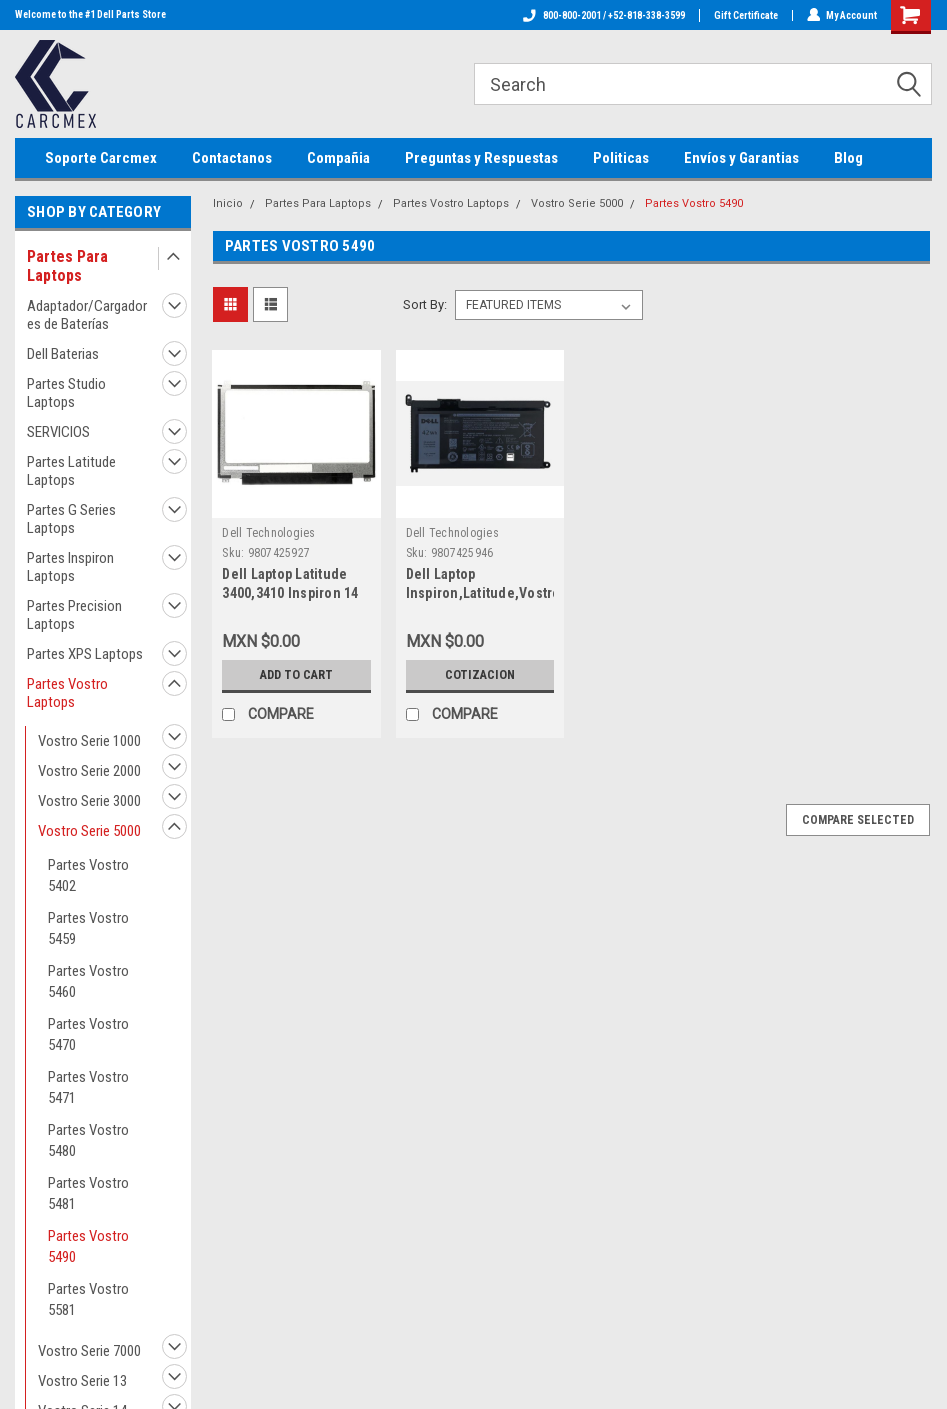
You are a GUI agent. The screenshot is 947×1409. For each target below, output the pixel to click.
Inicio (228, 203)
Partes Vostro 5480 (88, 1140)
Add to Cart (296, 674)
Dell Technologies (268, 533)
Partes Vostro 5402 (88, 875)
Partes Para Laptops (67, 266)
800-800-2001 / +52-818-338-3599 (603, 15)
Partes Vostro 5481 (88, 1193)
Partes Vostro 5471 (88, 1087)
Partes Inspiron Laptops (70, 567)
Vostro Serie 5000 (89, 831)
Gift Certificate (745, 15)
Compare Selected (858, 820)
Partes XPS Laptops (85, 654)
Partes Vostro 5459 (88, 928)
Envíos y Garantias (741, 158)
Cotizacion (480, 674)
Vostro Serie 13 (82, 1381)
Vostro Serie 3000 (89, 801)
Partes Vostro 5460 (88, 981)
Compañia (338, 158)
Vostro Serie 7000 (89, 1351)
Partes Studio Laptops (66, 393)
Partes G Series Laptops (71, 519)
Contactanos (232, 158)
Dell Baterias (63, 354)
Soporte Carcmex (101, 158)
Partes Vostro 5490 (88, 1246)
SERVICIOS (58, 432)
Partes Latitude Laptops (71, 471)
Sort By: (425, 304)
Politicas (621, 158)
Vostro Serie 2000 (89, 771)
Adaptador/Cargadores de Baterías (87, 315)
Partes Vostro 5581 (88, 1299)
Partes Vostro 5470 (88, 1034)
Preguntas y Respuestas (481, 158)
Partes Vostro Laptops (67, 693)
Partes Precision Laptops (74, 615)
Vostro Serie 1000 (89, 741)
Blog (848, 158)
